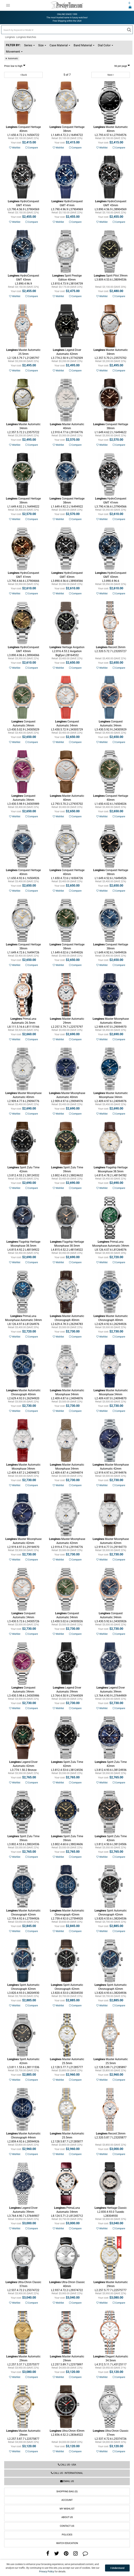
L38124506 (111, 1840)
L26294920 (23, 1394)
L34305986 (23, 1691)
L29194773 (111, 1543)
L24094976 (111, 1097)
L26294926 (111, 1320)
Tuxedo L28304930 (111, 2211)
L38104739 (67, 279)
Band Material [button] (84, 45)
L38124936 (111, 1766)
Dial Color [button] (105, 45)
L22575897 (67, 2360)
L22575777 (111, 2286)
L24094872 (23, 1468)
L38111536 (23, 2063)
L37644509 (67, 1691)
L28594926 (23, 2137)
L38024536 (23, 1840)
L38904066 (23, 651)
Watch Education (67, 2543)
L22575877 (23, 2434)
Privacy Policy (46, 2571)
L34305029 (23, 725)
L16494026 (67, 948)
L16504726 (67, 874)
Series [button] (29, 45)
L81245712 (67, 2211)
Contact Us (67, 2525)
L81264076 (110, 1245)
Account (67, 2500)
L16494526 (110, 874)
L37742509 (67, 354)
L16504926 (23, 874)
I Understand (117, 2568)
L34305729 (67, 725)
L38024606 (67, 1840)
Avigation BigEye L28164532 (67, 651)
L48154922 (23, 1245)
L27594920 (67, 1914)
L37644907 (23, 2211)
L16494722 (67, 131)
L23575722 (23, 428)
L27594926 (23, 1914)
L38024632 (67, 1171)
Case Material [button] (60, 45)
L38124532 (23, 1171)
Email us (67, 2481)
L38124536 (67, 1766)
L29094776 (23, 1097)
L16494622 (110, 428)
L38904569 (110, 205)
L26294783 (67, 1320)
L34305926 (110, 1617)
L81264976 (23, 1320)
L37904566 (110, 502)
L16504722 (23, 131)
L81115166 (23, 1022)
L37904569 (23, 205)
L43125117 (110, 2360)
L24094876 (67, 1394)
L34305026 (67, 1617)
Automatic (12, 58)
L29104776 (67, 428)
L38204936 (111, 1989)
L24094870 (111, 1394)
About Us (67, 2517)
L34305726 (23, 1617)
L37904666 (23, 577)
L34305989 (23, 799)
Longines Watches (26, 37)
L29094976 (67, 1097)
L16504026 (110, 799)
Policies (67, 2534)
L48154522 (67, 1245)
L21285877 (67, 2137)
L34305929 (110, 725)
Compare (31, 147)
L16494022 (23, 502)
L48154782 (111, 1171)
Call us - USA (67, 2464)
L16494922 (67, 502)
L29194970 (23, 1543)
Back (23, 74)
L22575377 (23, 2360)
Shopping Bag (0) (67, 2491)
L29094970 (111, 1022)
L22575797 (67, 1022)
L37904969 (67, 205)
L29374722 (67, 2286)
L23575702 (111, 354)
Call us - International (67, 2473)
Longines (10, 37)
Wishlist (14, 147)
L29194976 (111, 1468)
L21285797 (23, 354)
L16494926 (110, 948)
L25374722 (23, 2286)
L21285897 (111, 2063)
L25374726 (110, 2434)
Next (110, 74)
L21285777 (67, 2063)
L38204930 (23, 1989)
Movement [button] (14, 51)
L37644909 (110, 1691)
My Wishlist (67, 2508)
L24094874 (67, 1468)
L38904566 (67, 577)
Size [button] (42, 45)
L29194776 (67, 1543)
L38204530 (67, 1989)
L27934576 (111, 131)
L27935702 (67, 799)
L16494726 (23, 948)
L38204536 (111, 1914)
